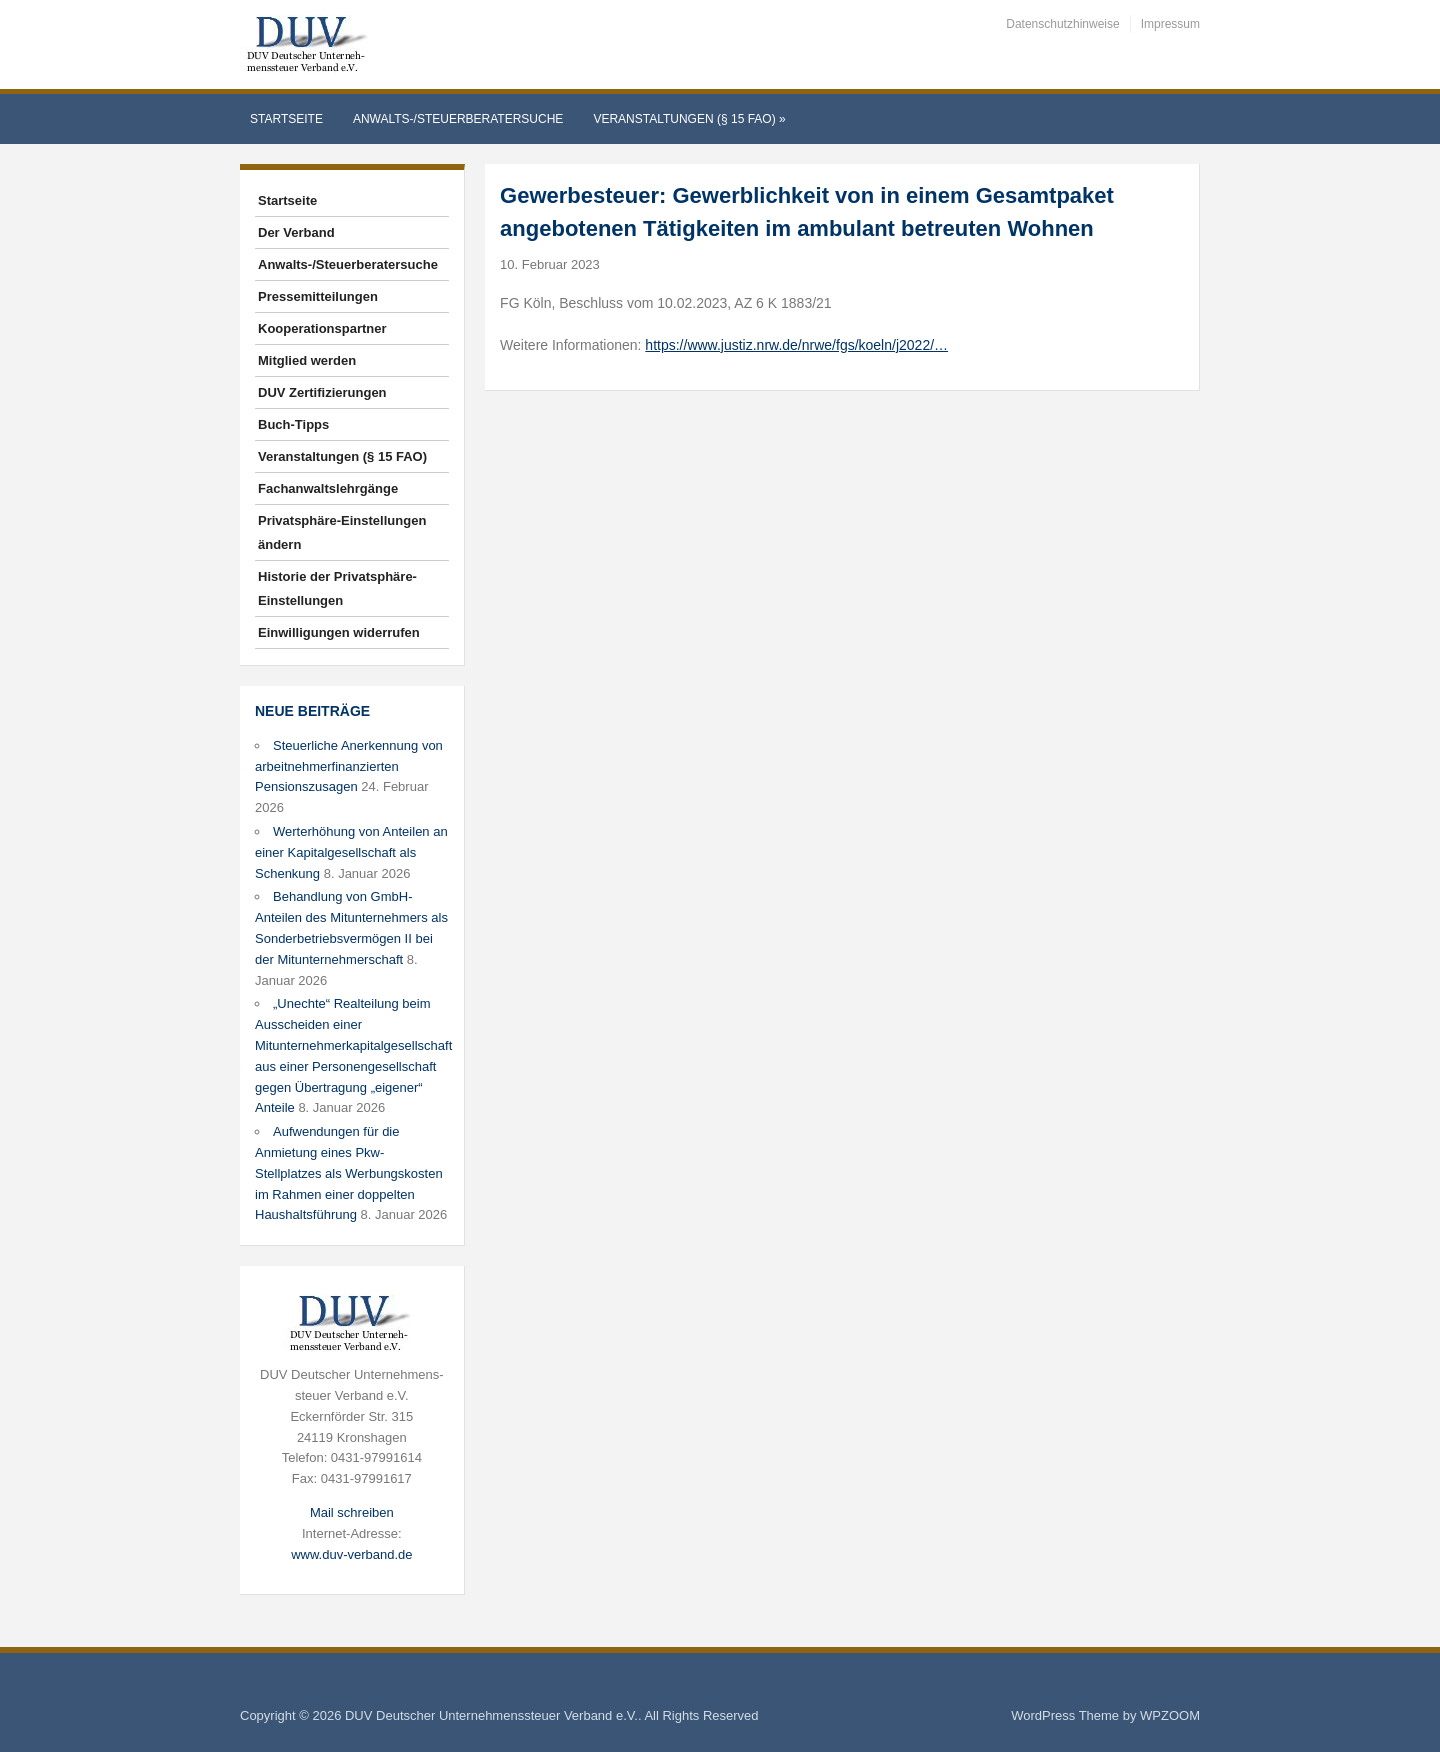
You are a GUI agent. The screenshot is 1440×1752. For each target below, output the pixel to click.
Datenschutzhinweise (1062, 24)
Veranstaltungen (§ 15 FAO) (689, 119)
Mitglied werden (307, 360)
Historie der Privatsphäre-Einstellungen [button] (337, 588)
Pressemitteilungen (318, 296)
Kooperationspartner (322, 328)
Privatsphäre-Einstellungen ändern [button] (342, 532)
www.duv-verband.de (351, 1554)
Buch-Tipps (293, 424)
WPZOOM (1170, 1715)
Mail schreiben (352, 1512)
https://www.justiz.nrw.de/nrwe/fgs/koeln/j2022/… (796, 345)
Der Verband (296, 232)
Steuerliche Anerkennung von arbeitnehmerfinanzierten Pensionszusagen (349, 766)
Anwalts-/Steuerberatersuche (458, 119)
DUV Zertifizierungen (322, 392)
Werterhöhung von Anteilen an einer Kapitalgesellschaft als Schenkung (351, 852)
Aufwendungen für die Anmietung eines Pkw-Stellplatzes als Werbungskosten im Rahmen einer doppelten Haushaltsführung (349, 1173)
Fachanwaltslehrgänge (328, 488)
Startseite (286, 119)
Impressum (1170, 24)
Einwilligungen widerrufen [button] (339, 632)
